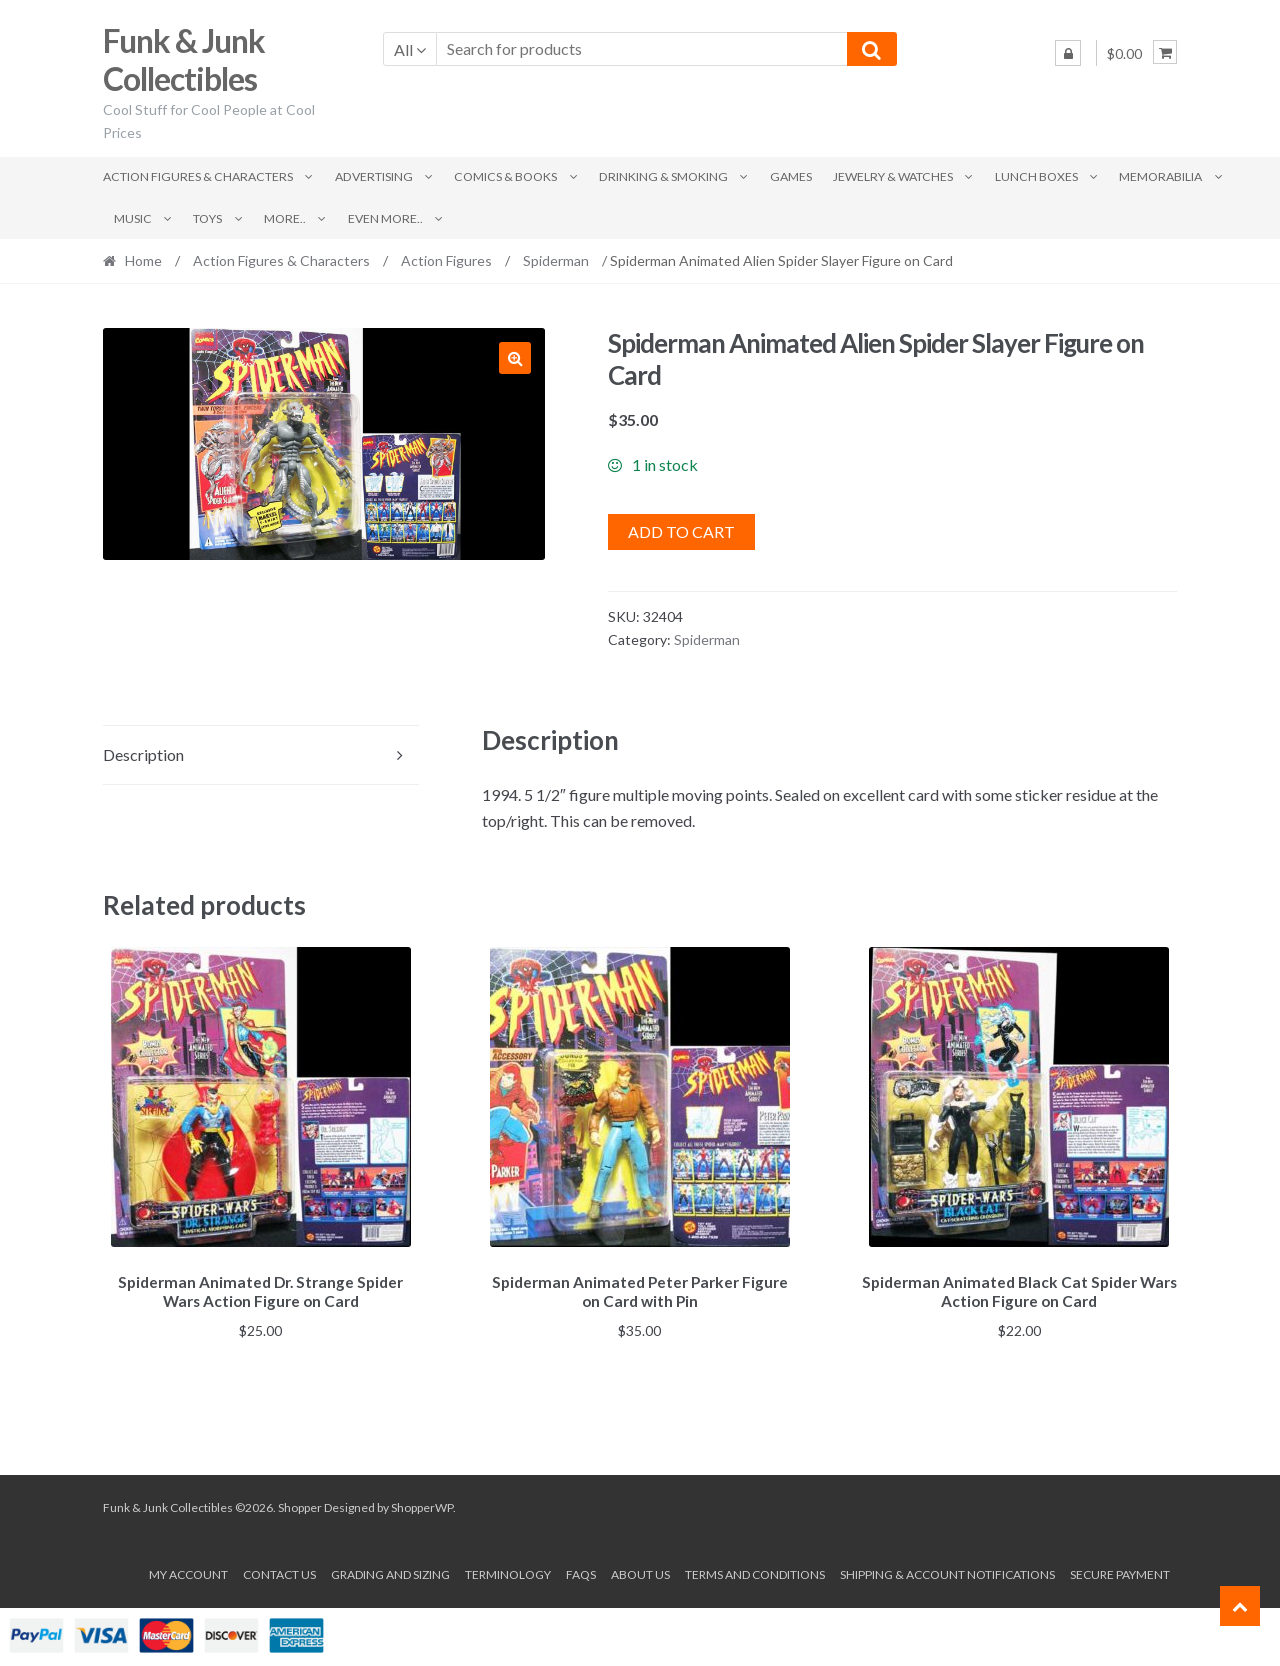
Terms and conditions (755, 1570)
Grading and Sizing (390, 1570)
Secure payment (1120, 1570)
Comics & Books (505, 176)
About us (640, 1570)
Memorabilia (1160, 176)
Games (791, 176)
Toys (207, 218)
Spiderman (556, 260)
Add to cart (681, 531)
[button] (515, 358)
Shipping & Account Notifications (947, 1570)
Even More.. (385, 218)
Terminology (508, 1570)
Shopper (300, 1504)
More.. (285, 218)
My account (188, 1570)
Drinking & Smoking (663, 176)
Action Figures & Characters (198, 176)
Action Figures (446, 260)
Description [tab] (143, 754)
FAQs (581, 1570)
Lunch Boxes (1036, 176)
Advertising (374, 176)
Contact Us (279, 1570)
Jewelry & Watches (893, 176)
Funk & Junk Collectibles (184, 60)
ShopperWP (422, 1504)
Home (143, 260)
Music (133, 218)
